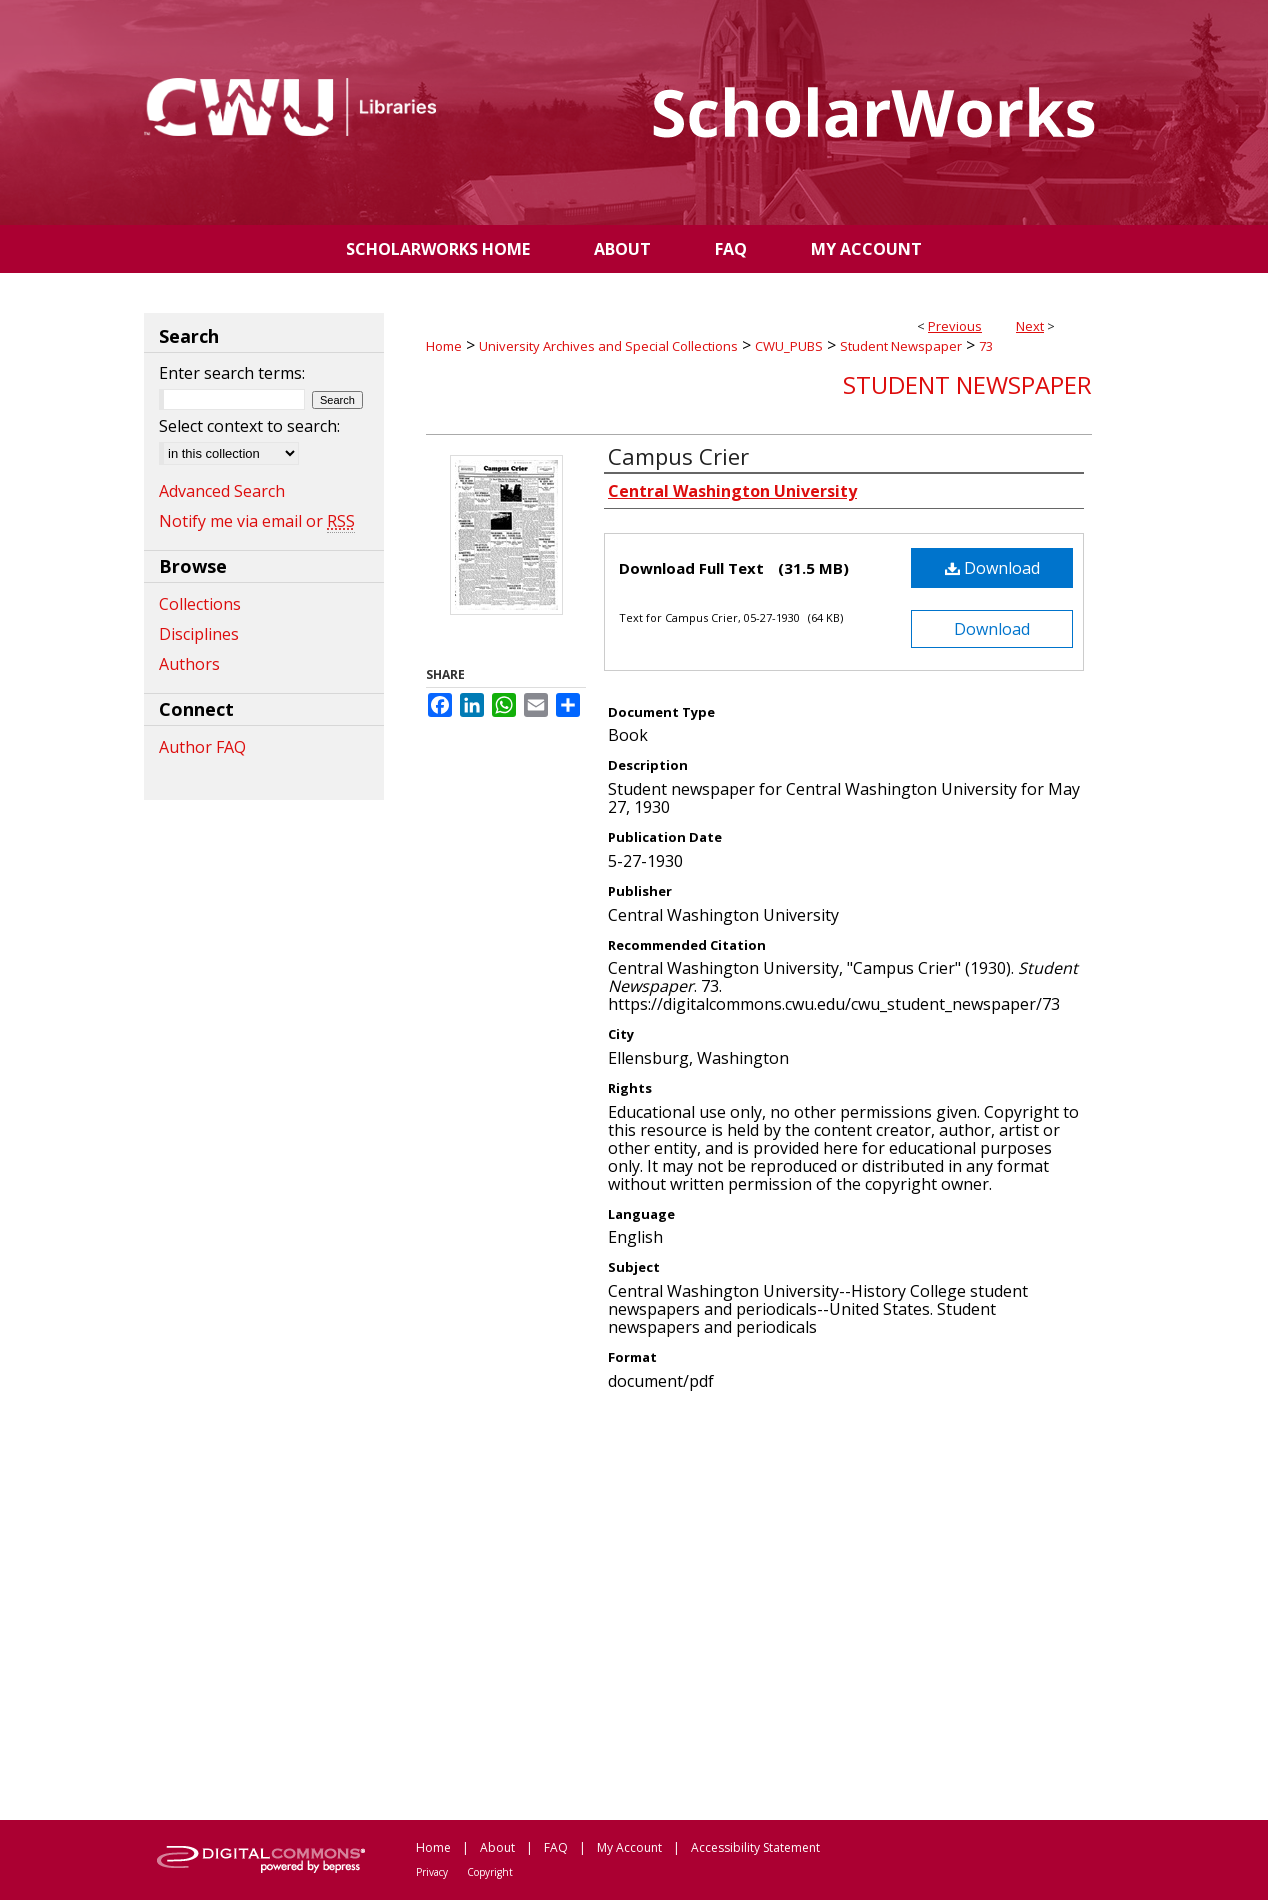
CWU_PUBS (789, 346)
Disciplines (199, 634)
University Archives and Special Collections (608, 346)
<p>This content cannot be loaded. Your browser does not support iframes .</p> (759, 1604)
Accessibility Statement (755, 1847)
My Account (629, 1847)
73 (986, 346)
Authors (189, 664)
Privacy (432, 1872)
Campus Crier (678, 456)
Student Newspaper (901, 346)
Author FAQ (202, 747)
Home (444, 346)
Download (992, 568)
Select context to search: (249, 426)
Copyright (490, 1872)
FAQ (556, 1847)
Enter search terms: (232, 373)
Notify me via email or (257, 521)
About (497, 1847)
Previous (955, 326)
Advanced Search (222, 491)
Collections (200, 604)
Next (1030, 326)
